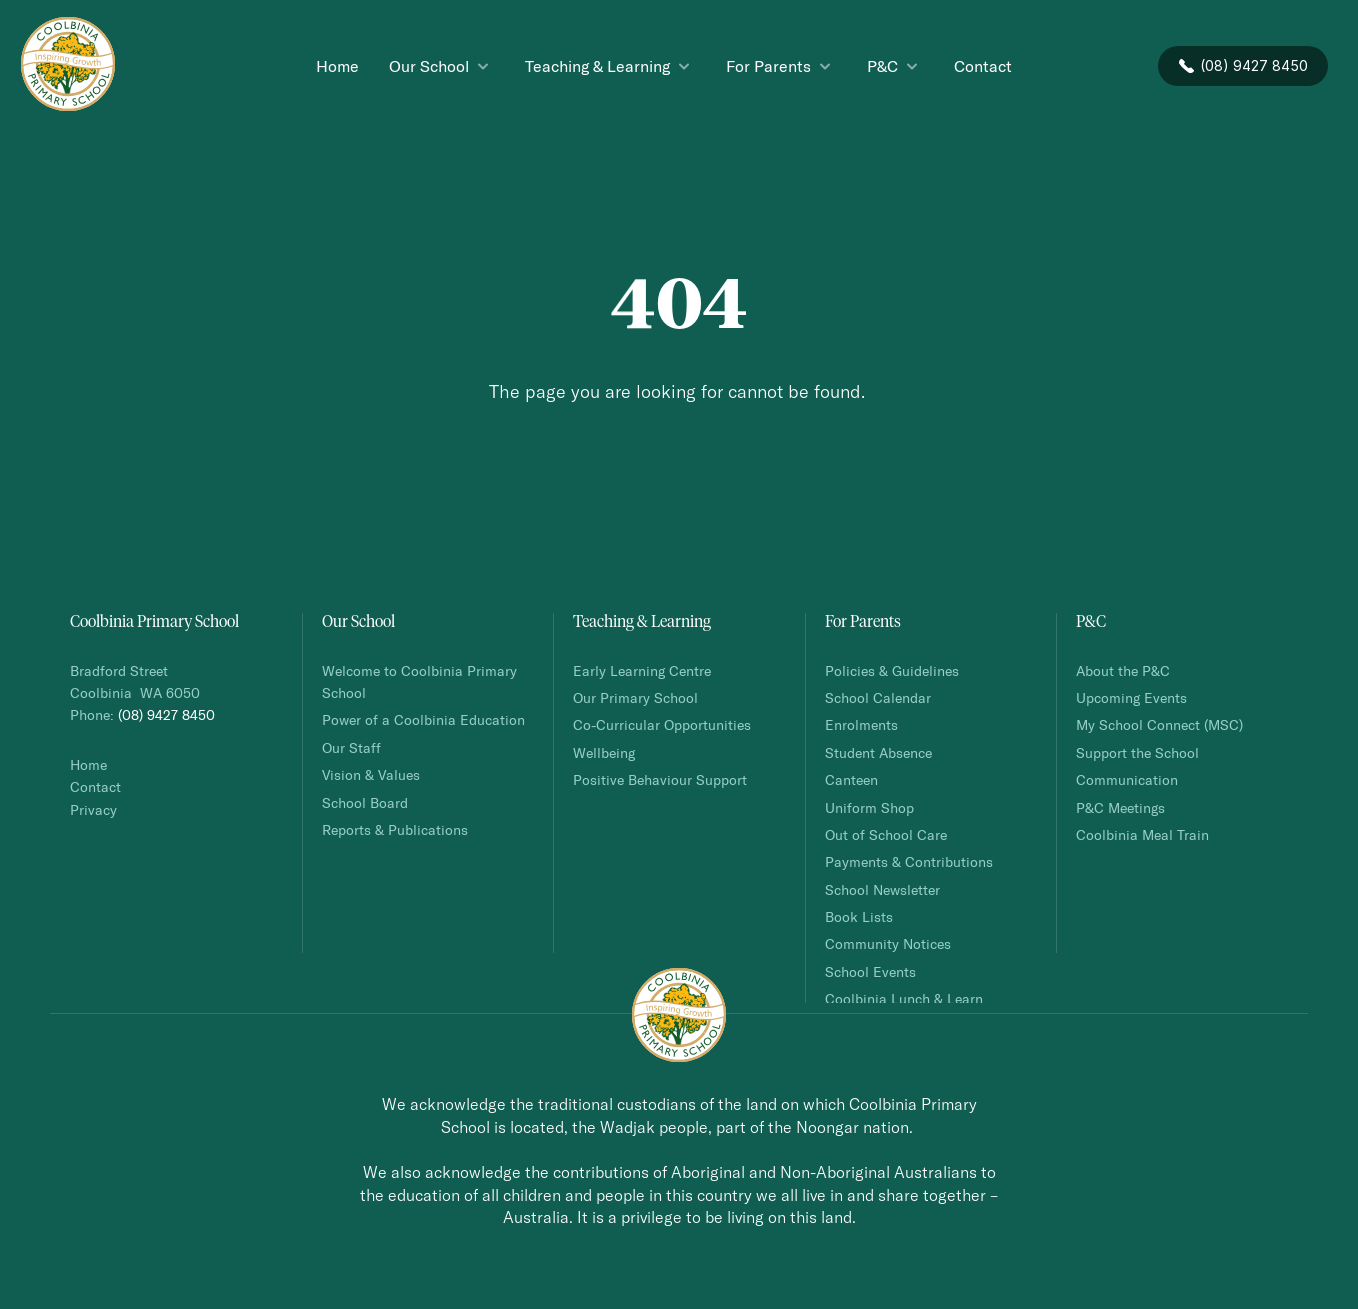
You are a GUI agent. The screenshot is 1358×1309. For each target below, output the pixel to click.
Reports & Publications (395, 829)
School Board (365, 802)
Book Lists (859, 916)
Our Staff (351, 747)
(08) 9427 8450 (166, 714)
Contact (95, 786)
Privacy (93, 809)
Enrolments (861, 724)
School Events (870, 971)
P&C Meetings (1120, 807)
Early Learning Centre (642, 670)
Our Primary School (635, 697)
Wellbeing (604, 752)
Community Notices (888, 943)
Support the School (1137, 752)
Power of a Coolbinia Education (423, 719)
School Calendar (878, 697)
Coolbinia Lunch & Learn (906, 998)
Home (88, 764)
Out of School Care (886, 834)
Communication (1127, 779)
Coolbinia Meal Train (1142, 834)
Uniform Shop (869, 807)
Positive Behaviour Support (660, 779)
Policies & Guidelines (892, 670)
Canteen (851, 779)
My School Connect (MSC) (1159, 724)
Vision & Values (371, 774)
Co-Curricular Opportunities (662, 724)
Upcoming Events (1131, 697)
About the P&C (1123, 670)
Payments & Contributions (909, 861)
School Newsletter (882, 889)
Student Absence (878, 752)
